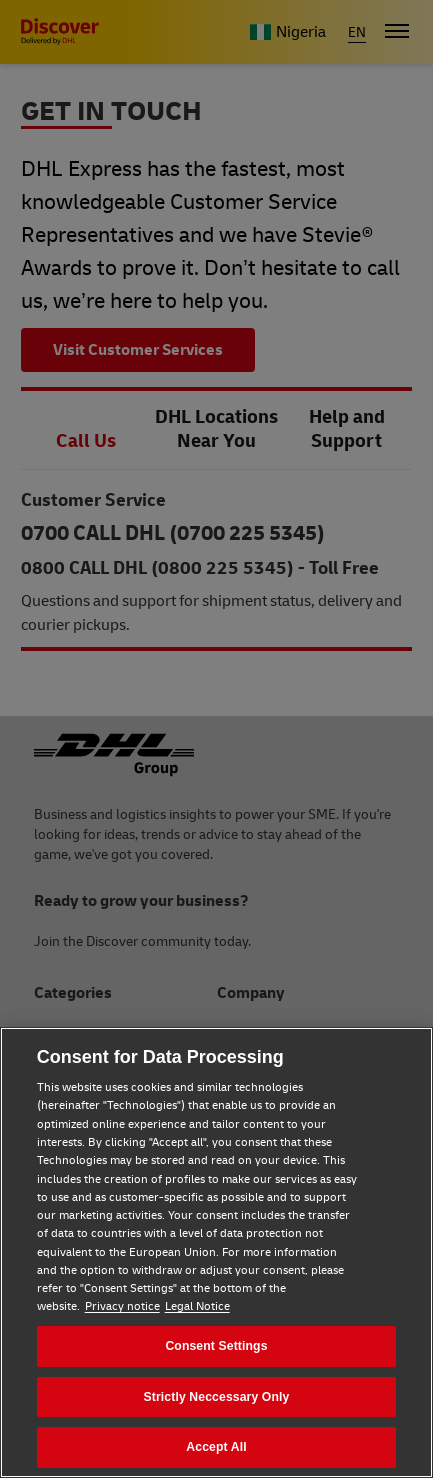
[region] (216, 1252)
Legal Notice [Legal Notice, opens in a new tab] (197, 1306)
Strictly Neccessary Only (217, 1397)
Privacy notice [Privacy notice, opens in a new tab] (122, 1306)
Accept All (216, 1447)
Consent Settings (216, 1346)
